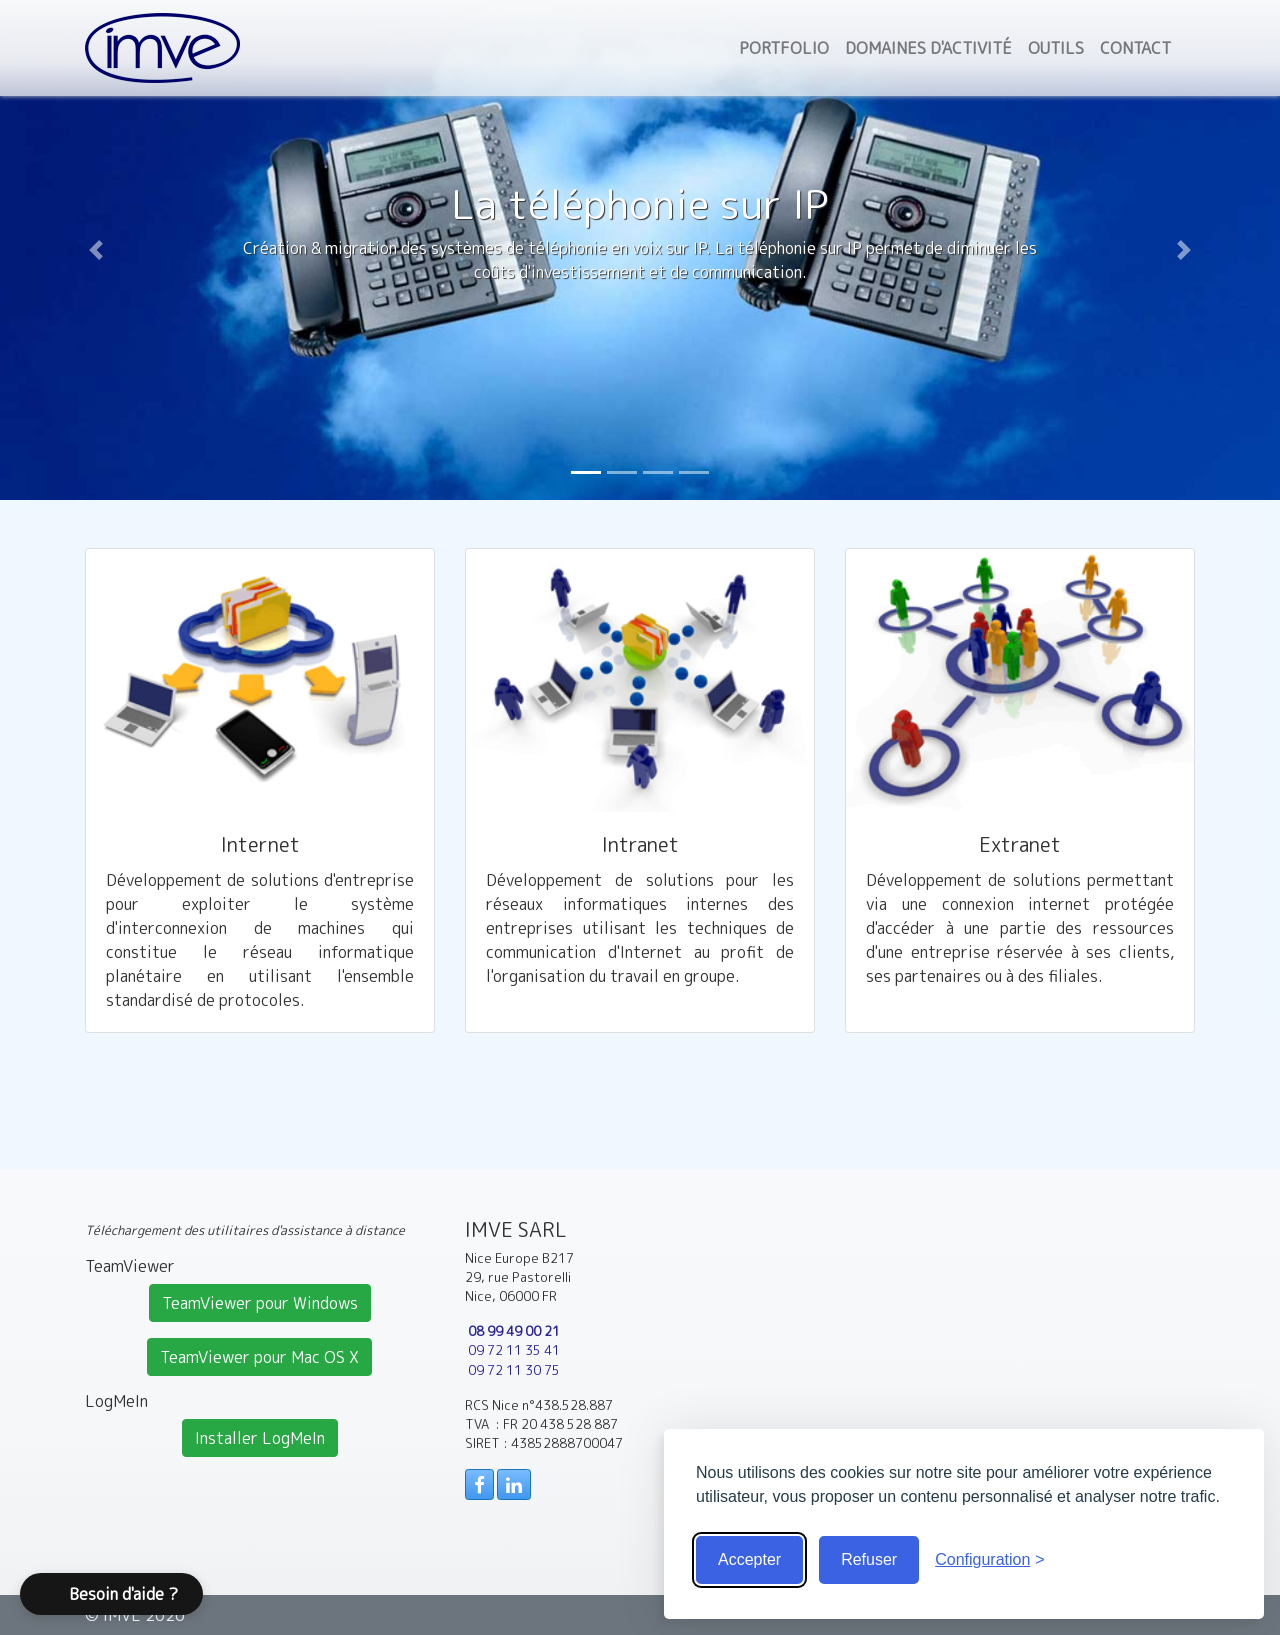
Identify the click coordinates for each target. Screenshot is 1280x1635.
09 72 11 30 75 (514, 1370)
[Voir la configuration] (990, 1560)
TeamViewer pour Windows (260, 1303)
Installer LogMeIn (260, 1438)
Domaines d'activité (928, 48)
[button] (96, 250)
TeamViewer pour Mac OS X (259, 1357)
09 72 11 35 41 (514, 1350)
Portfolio (784, 48)
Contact (1135, 48)
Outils (1056, 48)
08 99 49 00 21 (514, 1331)
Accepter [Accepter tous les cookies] (749, 1559)
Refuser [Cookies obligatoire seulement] (869, 1559)
